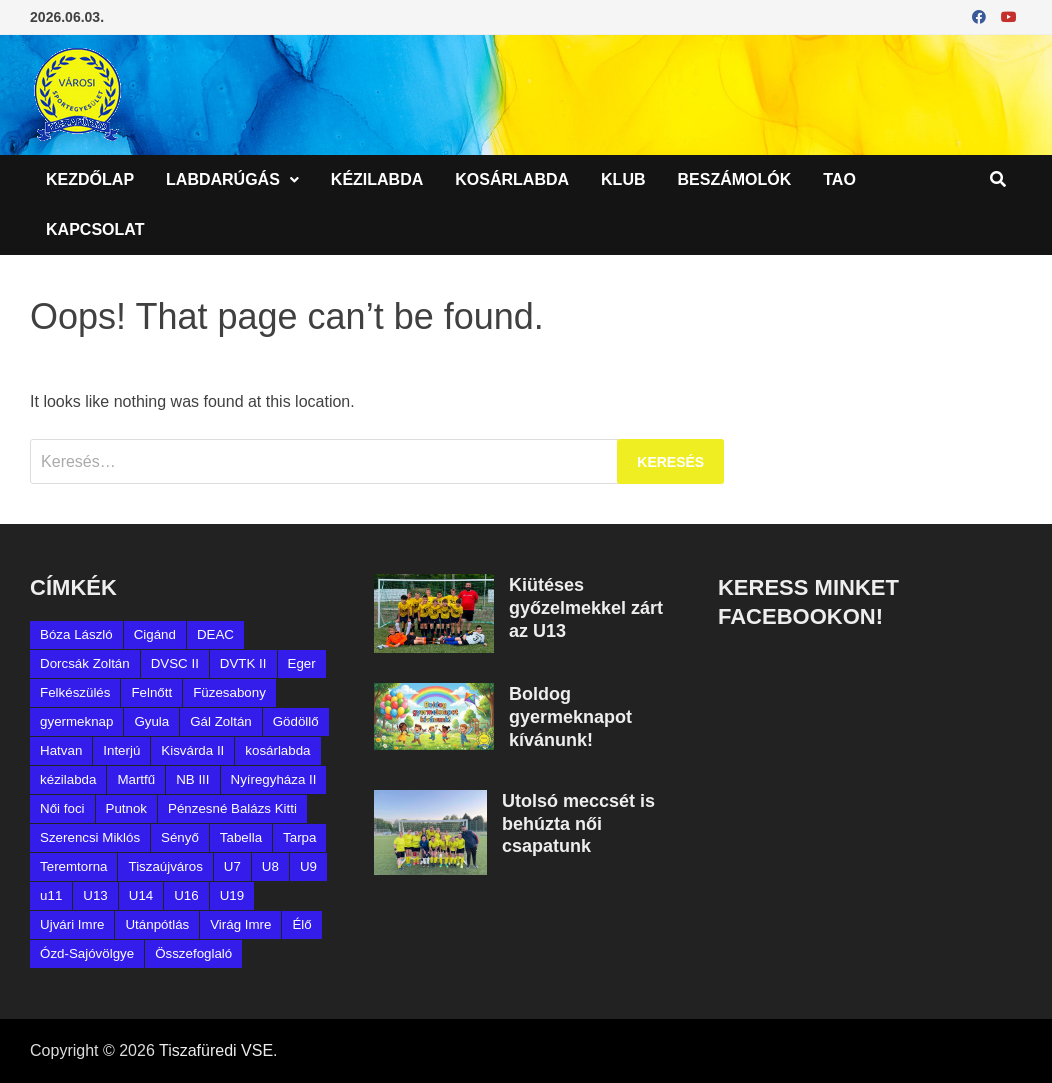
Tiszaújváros (165, 866)
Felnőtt (151, 692)
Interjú (121, 750)
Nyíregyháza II (274, 779)
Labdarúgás (223, 179)
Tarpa (299, 837)
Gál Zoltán (221, 721)
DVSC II (175, 663)
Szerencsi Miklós (90, 837)
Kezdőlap (90, 179)
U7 (232, 866)
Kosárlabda (512, 179)
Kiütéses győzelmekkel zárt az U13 (586, 608)
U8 (270, 866)
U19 (232, 895)
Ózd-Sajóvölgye (87, 953)
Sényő (180, 837)
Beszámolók (735, 179)
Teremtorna (73, 866)
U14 (141, 895)
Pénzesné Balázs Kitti (232, 808)
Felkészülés (75, 692)
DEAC (215, 634)
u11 (51, 895)
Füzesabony (229, 692)
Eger (302, 663)
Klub (623, 179)
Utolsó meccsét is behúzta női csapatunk (578, 824)
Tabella (241, 837)
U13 (95, 895)
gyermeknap (76, 721)
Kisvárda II (192, 750)
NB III (192, 779)
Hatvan (61, 750)
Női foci (62, 808)
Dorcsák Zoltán (85, 663)
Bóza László (76, 634)
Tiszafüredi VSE (216, 1050)
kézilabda (68, 779)
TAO (839, 179)
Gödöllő (296, 721)
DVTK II (243, 663)
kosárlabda (277, 750)
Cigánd (155, 634)
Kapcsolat (95, 229)
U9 (308, 866)
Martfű (136, 779)
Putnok (127, 808)
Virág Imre (240, 924)
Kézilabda (377, 179)
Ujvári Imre (72, 924)
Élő (301, 924)
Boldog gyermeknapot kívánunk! (570, 717)
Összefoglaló (193, 953)
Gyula (151, 721)
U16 (186, 895)
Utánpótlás (157, 924)
